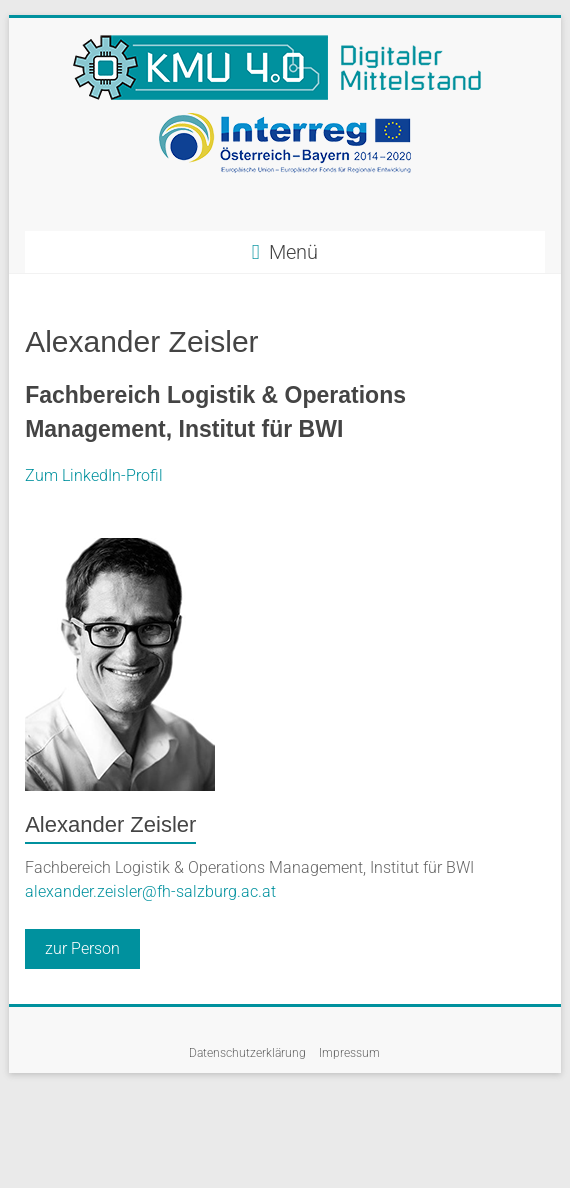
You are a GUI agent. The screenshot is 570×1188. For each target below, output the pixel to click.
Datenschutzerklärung (247, 1053)
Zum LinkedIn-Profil (94, 475)
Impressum (349, 1053)
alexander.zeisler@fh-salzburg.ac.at (150, 891)
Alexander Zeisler (110, 824)
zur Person (82, 948)
